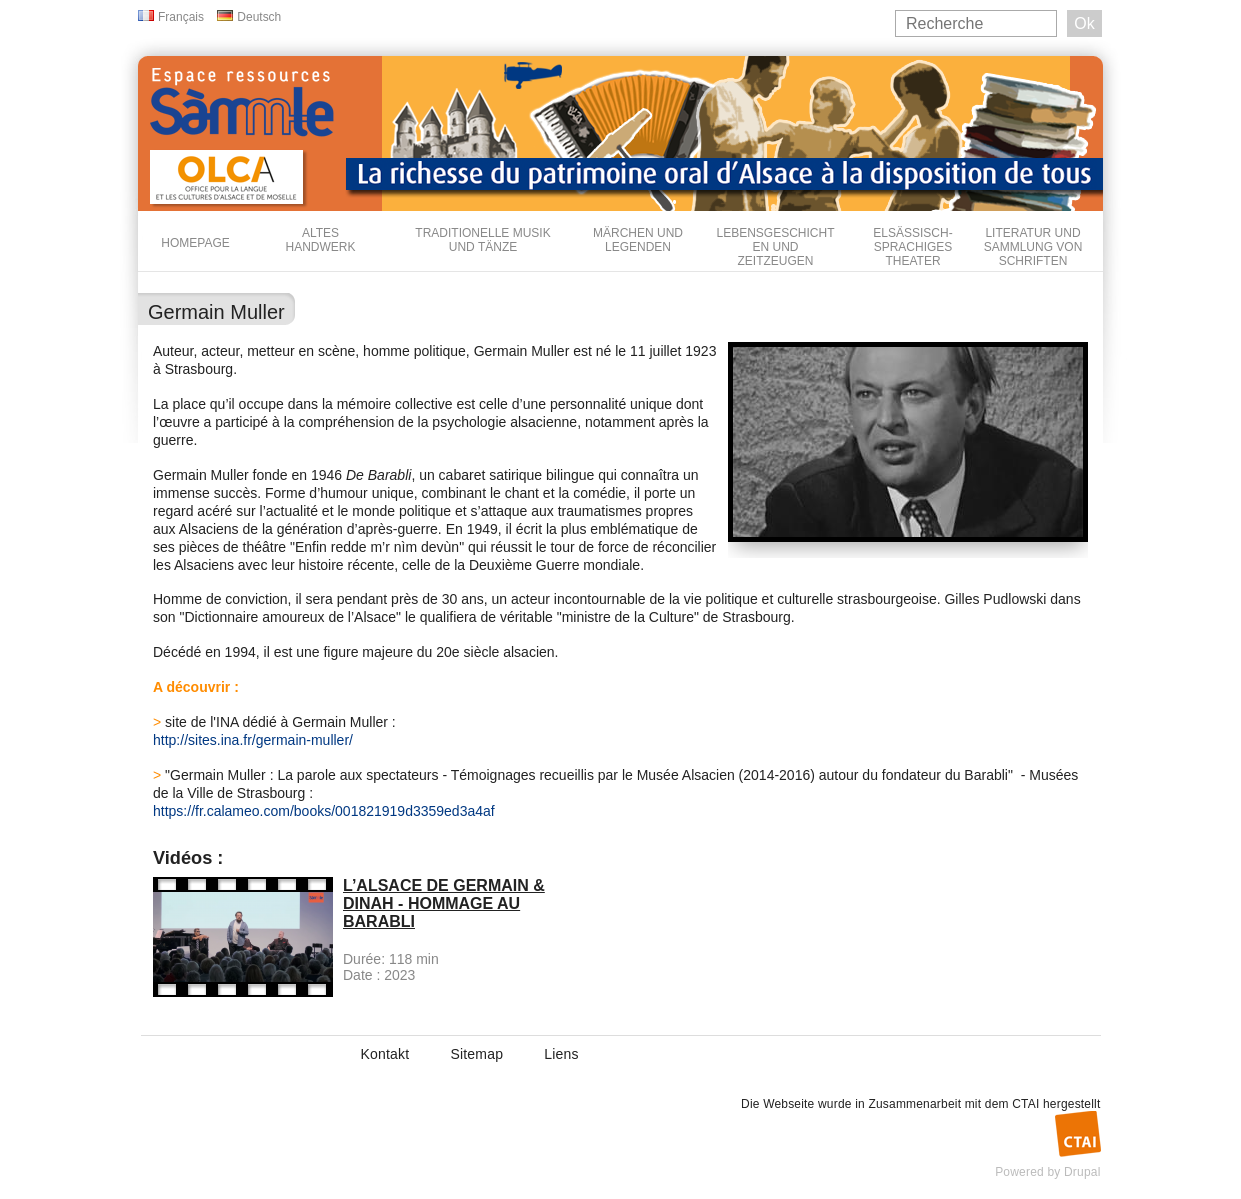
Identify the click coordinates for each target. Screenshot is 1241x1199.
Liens (561, 1054)
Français (181, 17)
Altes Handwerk (320, 240)
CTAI (1025, 1104)
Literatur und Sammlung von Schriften (1033, 247)
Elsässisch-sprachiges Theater (912, 247)
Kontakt (385, 1054)
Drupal (1082, 1172)
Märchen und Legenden (638, 240)
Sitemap (476, 1054)
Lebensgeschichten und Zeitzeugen (775, 247)
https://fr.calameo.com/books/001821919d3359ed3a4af (324, 811)
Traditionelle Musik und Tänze (482, 240)
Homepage (195, 243)
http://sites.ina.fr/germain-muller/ (253, 740)
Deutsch (259, 17)
